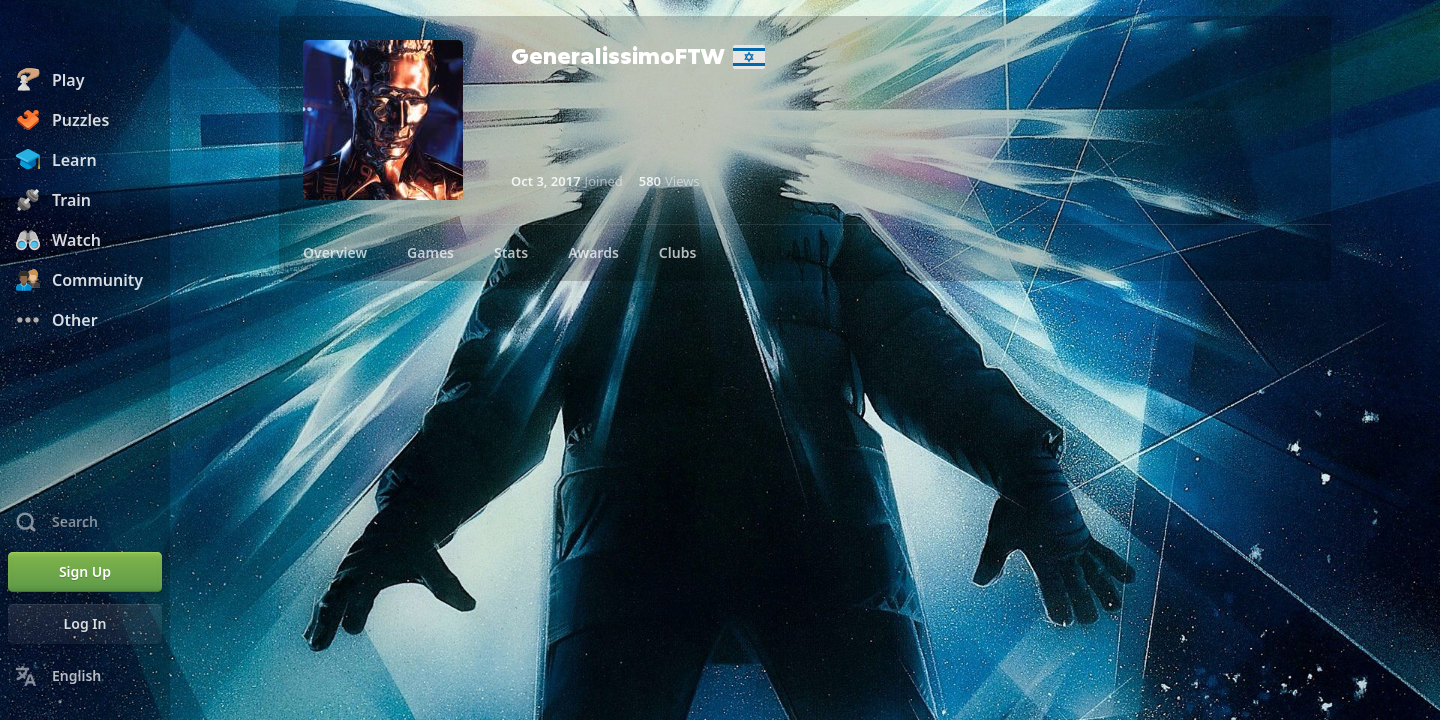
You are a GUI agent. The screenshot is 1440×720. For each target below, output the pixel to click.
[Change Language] (85, 676)
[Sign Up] (85, 572)
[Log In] (85, 624)
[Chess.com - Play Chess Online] (85, 34)
